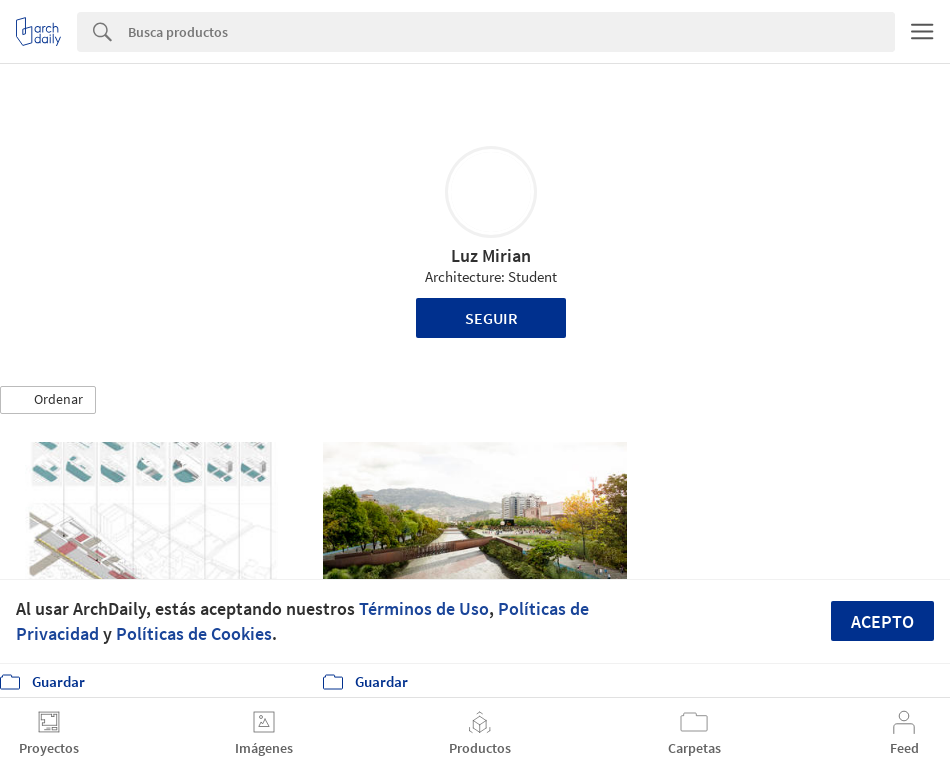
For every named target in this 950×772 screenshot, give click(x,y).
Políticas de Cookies (194, 633)
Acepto (882, 621)
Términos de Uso (424, 608)
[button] (48, 400)
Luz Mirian (491, 255)
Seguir (491, 318)
